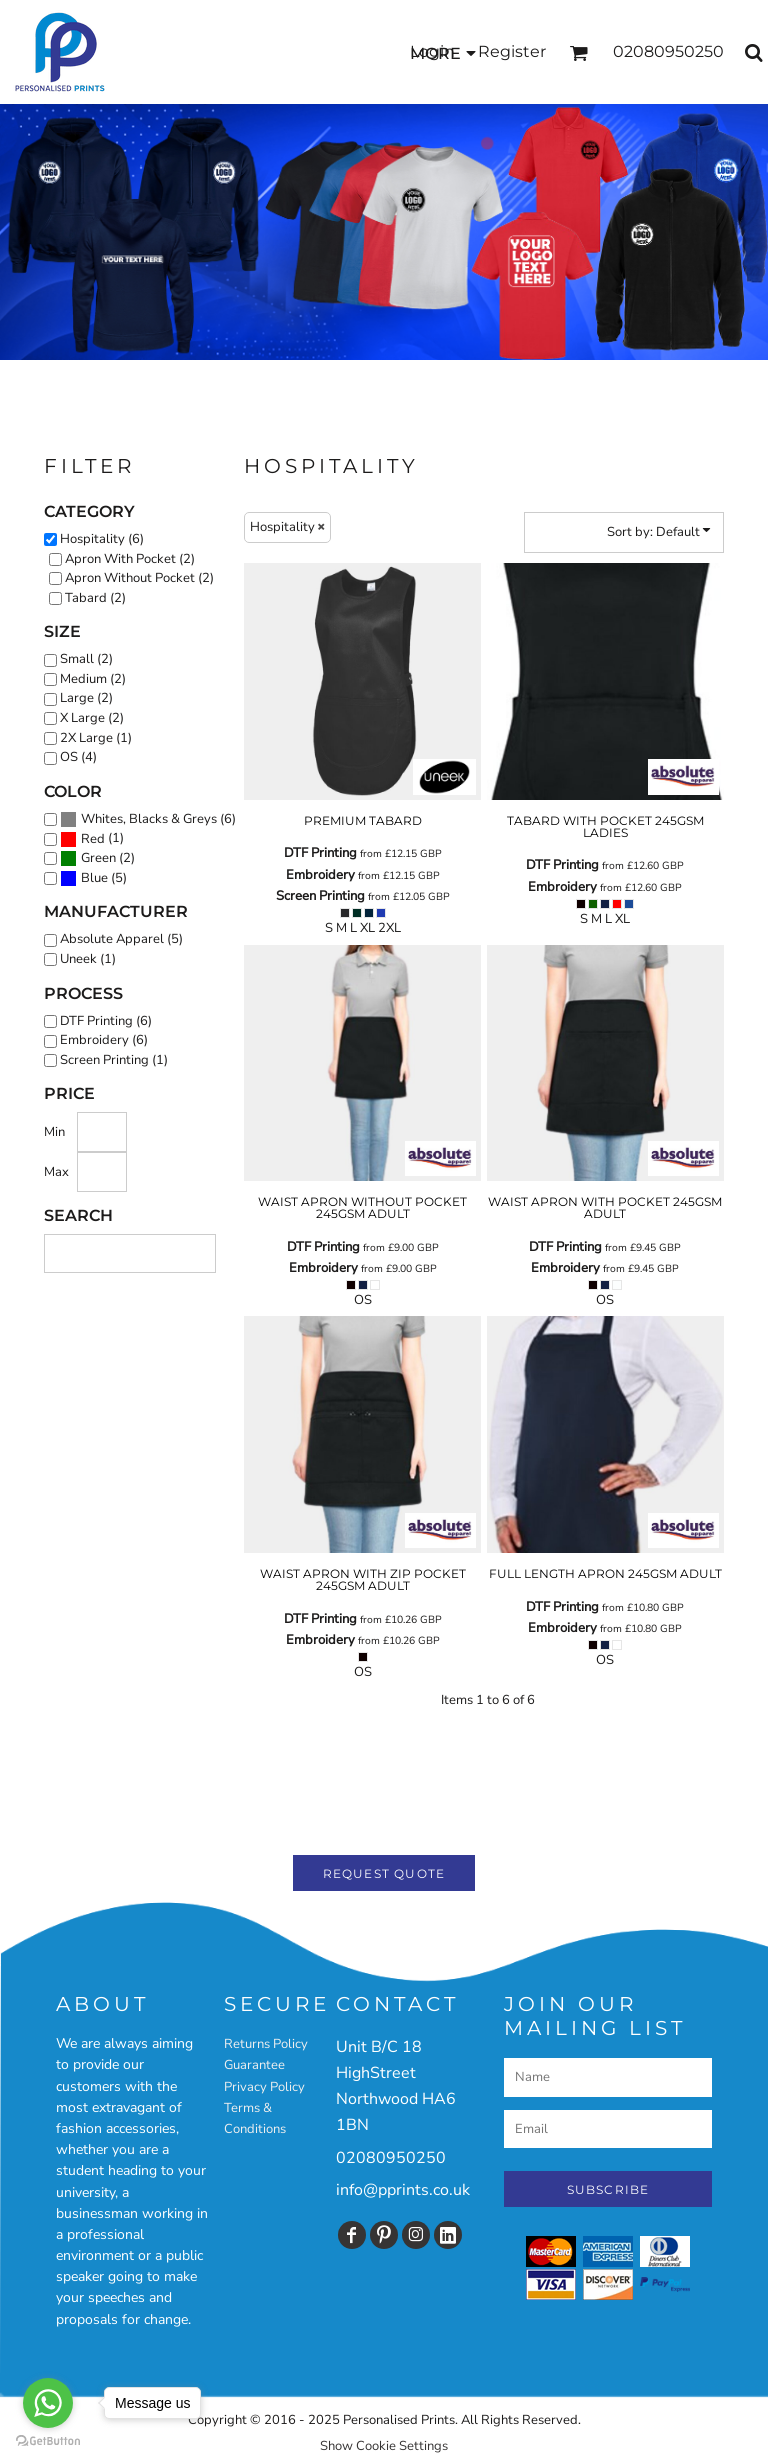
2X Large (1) (96, 738)
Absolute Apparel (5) (121, 939)
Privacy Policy (264, 2087)
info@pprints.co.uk (403, 2190)
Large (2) (86, 698)
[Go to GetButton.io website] (48, 2441)
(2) (97, 859)
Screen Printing (320, 896)
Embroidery (320, 875)
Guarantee (254, 2065)
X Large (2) (92, 718)
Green (98, 858)
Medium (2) (93, 679)
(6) (148, 820)
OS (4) (78, 757)
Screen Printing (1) (114, 1060)
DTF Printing (320, 853)
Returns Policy (266, 2044)
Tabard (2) (95, 598)
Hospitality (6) (102, 539)
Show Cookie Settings (384, 2446)
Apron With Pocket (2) (130, 559)
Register (512, 51)
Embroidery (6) (104, 1040)
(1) (92, 839)
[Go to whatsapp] (48, 2403)
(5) (93, 879)
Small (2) (86, 659)
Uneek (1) (88, 959)
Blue (94, 878)
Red (93, 839)
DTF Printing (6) (106, 1021)
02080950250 (391, 2158)
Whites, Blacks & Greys (149, 819)
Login (432, 51)
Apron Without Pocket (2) (139, 578)
